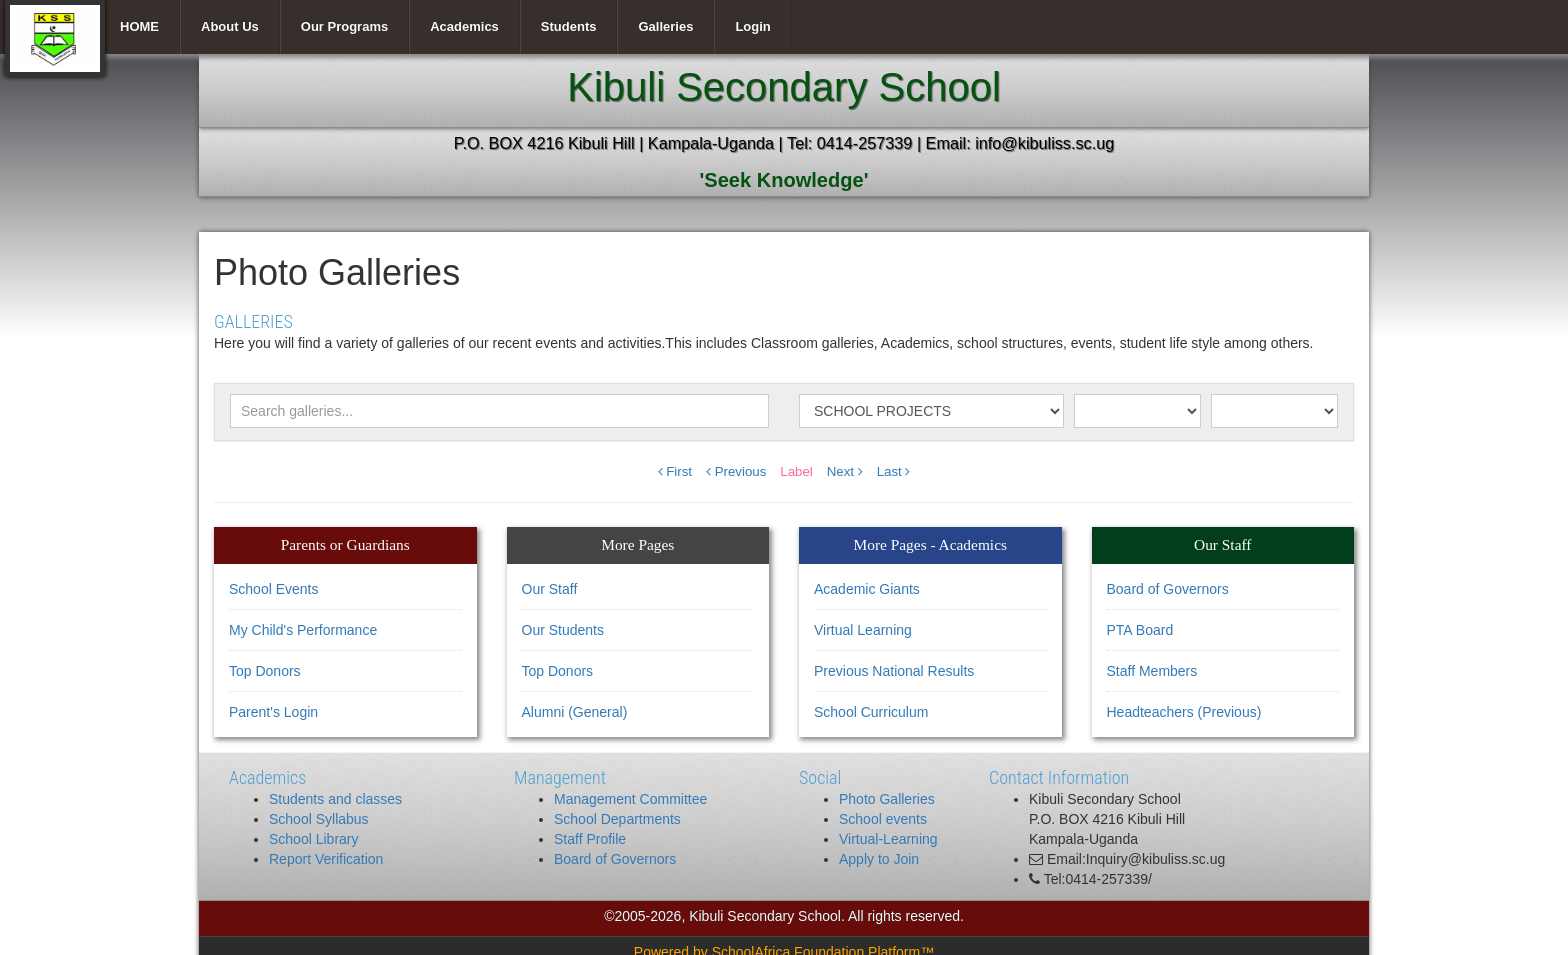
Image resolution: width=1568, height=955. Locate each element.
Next (845, 471)
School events (883, 819)
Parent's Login (273, 712)
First (675, 471)
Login (752, 26)
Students (569, 26)
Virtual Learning (863, 630)
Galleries (665, 26)
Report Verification (326, 859)
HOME (139, 26)
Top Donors (265, 671)
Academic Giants (867, 589)
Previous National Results (894, 671)
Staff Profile (590, 839)
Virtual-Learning (888, 839)
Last (894, 471)
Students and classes (335, 799)
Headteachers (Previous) (1184, 712)
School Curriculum (871, 712)
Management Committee (630, 799)
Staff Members (1152, 671)
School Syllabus (319, 819)
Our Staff (550, 589)
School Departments (617, 819)
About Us (230, 26)
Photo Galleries (887, 799)
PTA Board (1140, 630)
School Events (274, 589)
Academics (464, 26)
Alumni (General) (575, 712)
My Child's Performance (303, 630)
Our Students (563, 630)
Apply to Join (879, 859)
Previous (736, 471)
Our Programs (344, 26)
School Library (314, 839)
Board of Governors (1168, 589)
